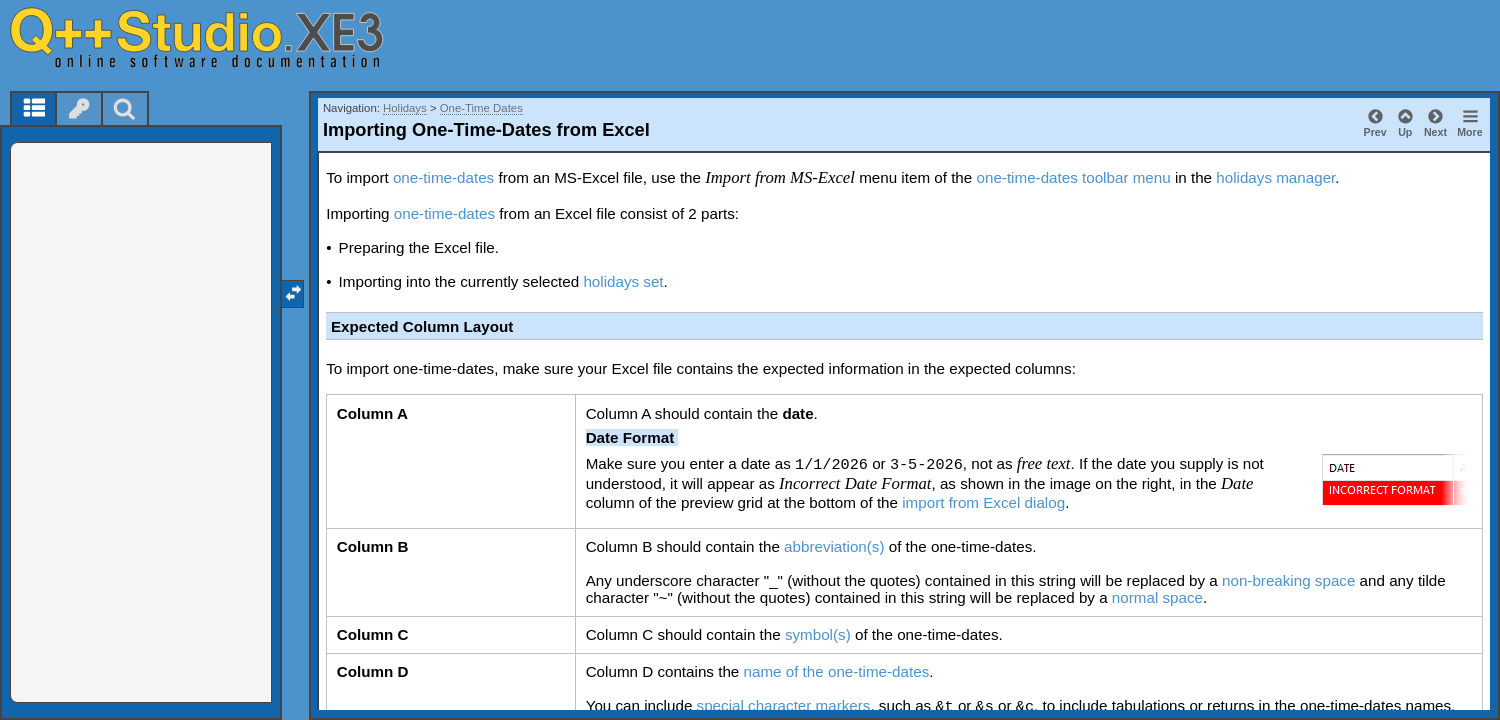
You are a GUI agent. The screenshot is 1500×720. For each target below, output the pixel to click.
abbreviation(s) (834, 546)
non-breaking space (1288, 580)
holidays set (623, 281)
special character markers (784, 705)
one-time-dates (443, 177)
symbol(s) (818, 634)
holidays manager (1275, 177)
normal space (1157, 597)
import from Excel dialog (983, 502)
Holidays (405, 108)
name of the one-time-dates (837, 671)
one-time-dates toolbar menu (1073, 177)
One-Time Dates (481, 108)
